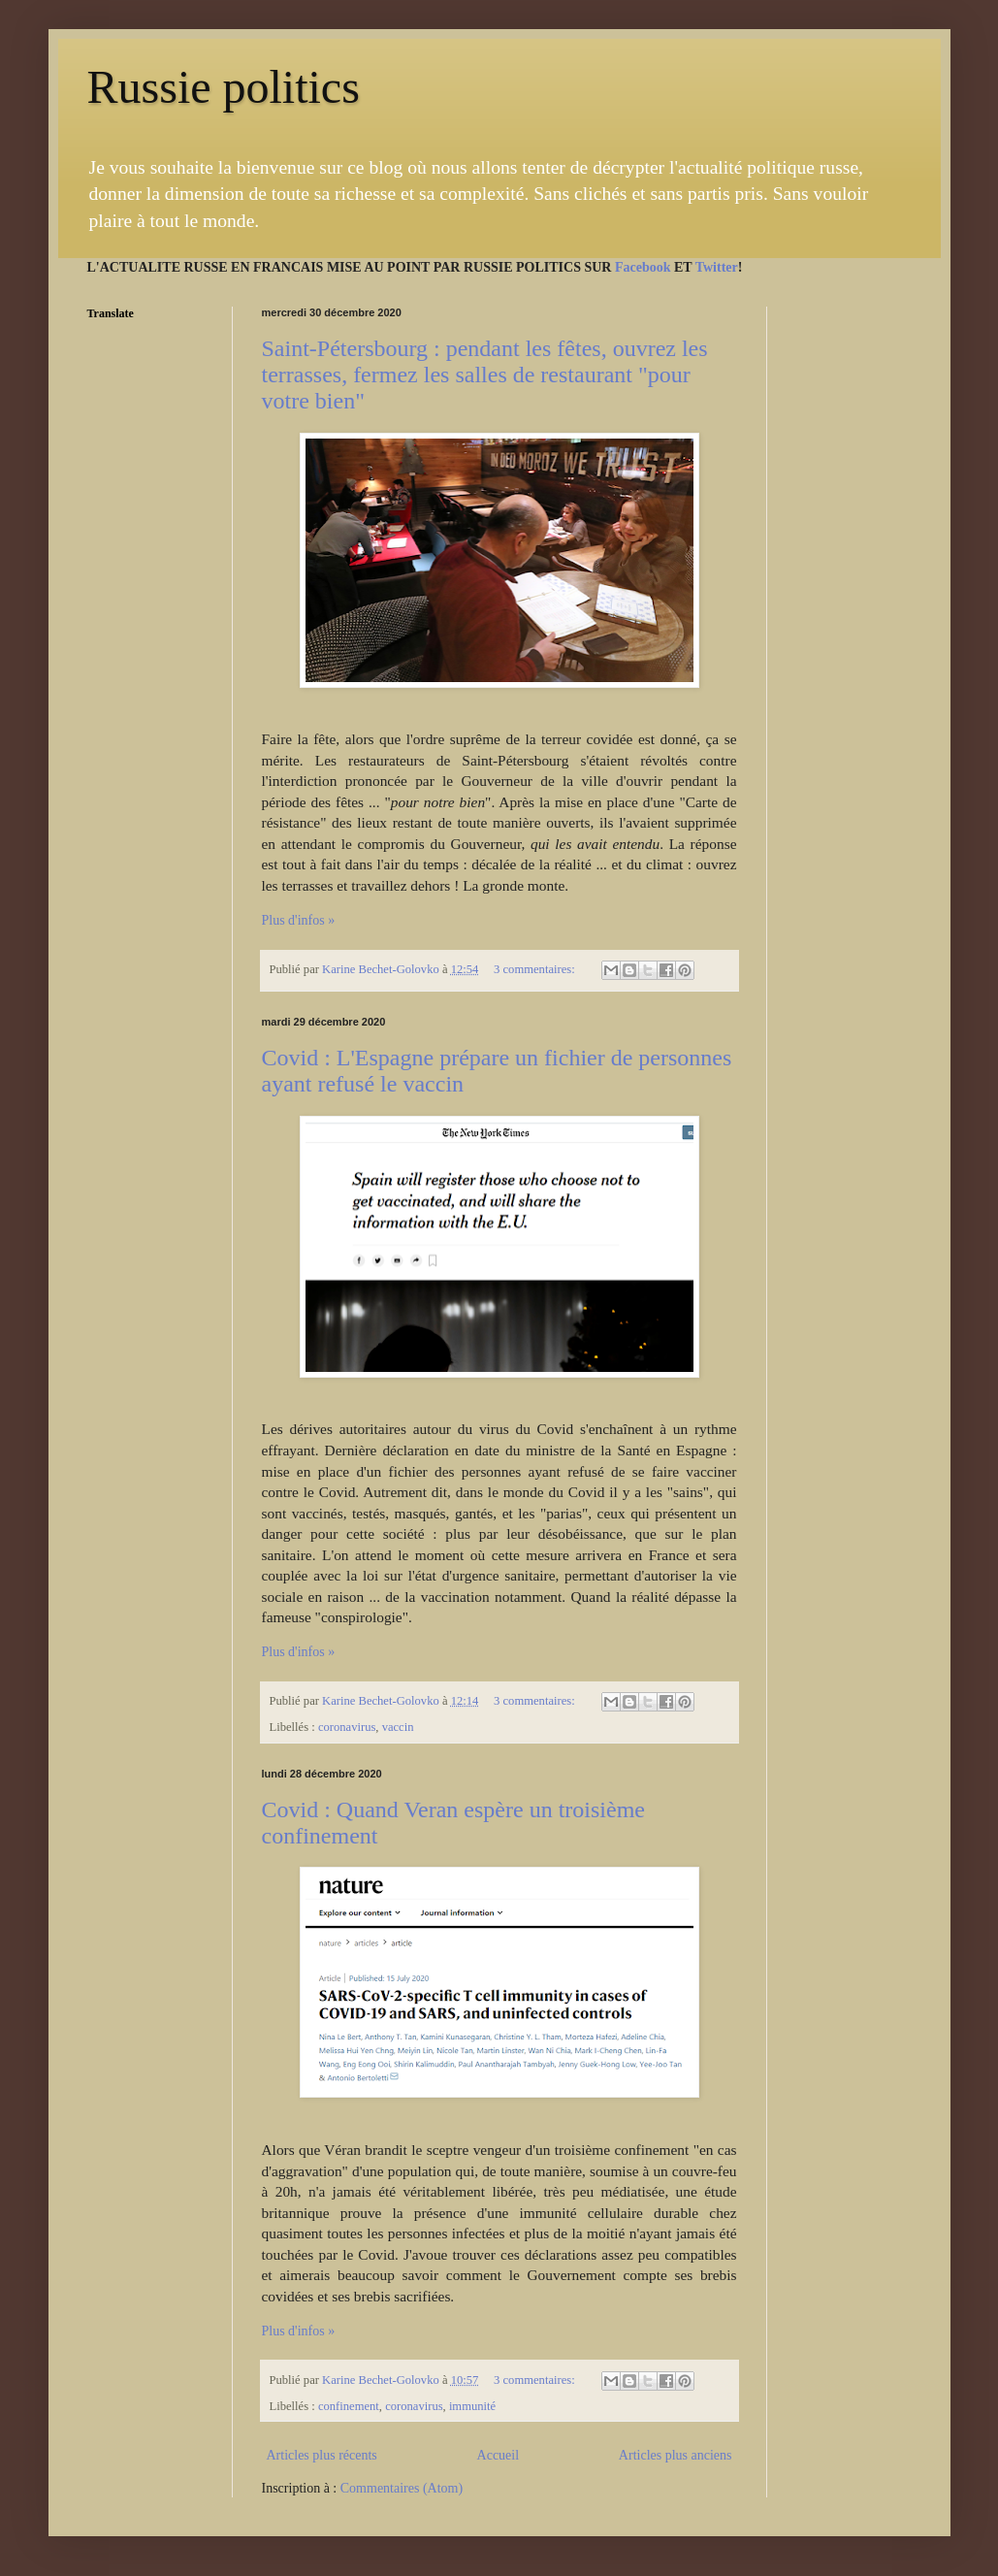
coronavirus (346, 1727)
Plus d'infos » (299, 920)
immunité (472, 2406)
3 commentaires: (536, 969)
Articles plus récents (322, 2455)
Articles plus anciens (675, 2455)
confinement (348, 2406)
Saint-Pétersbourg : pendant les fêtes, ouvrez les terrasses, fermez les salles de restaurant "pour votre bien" (485, 374)
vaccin (398, 1727)
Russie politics (223, 87)
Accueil (498, 2455)
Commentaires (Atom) (401, 2488)
